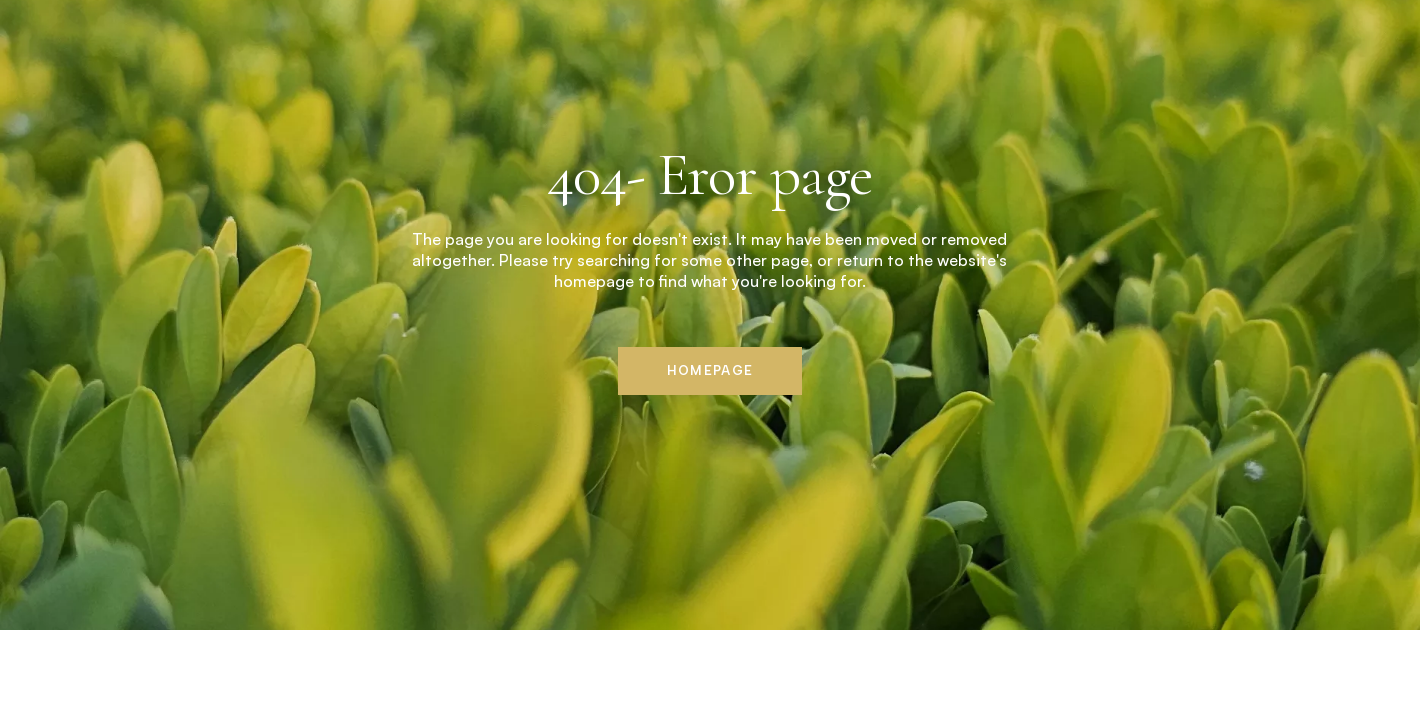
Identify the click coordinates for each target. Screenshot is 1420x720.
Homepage (710, 370)
